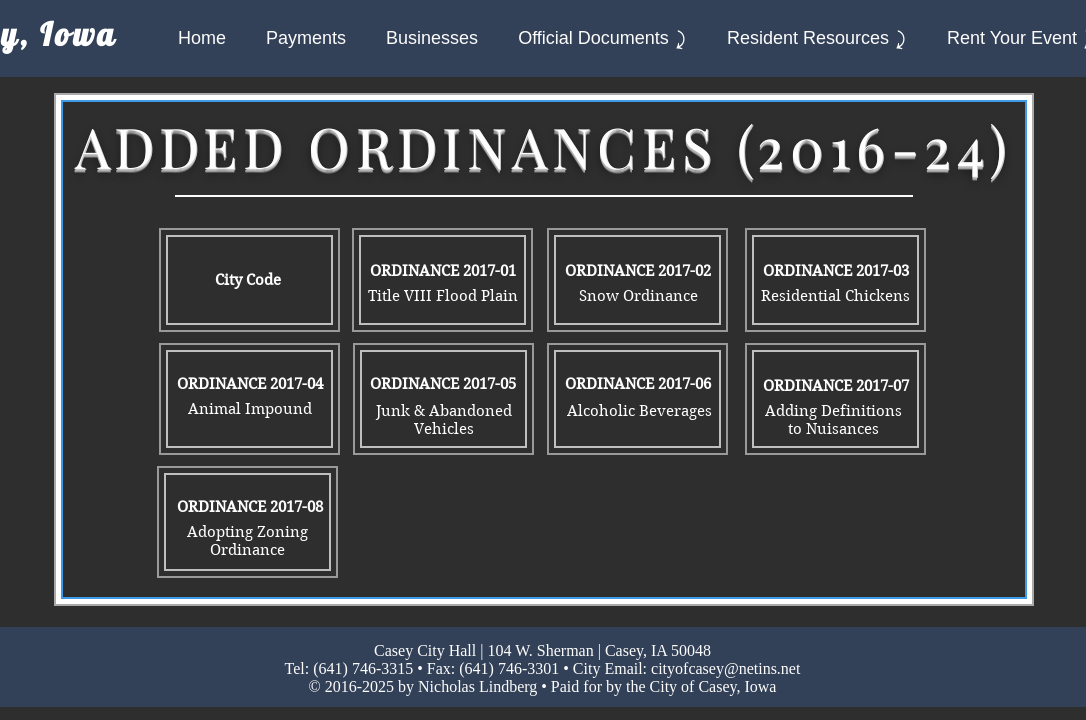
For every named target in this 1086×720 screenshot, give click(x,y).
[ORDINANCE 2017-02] (637, 271)
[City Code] (247, 280)
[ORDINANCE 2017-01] (442, 271)
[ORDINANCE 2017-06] (637, 384)
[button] (602, 38)
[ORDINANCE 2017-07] (835, 386)
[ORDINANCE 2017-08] (249, 507)
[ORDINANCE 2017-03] (835, 271)
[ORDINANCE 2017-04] (249, 384)
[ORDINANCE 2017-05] (442, 384)
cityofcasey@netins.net (725, 668)
